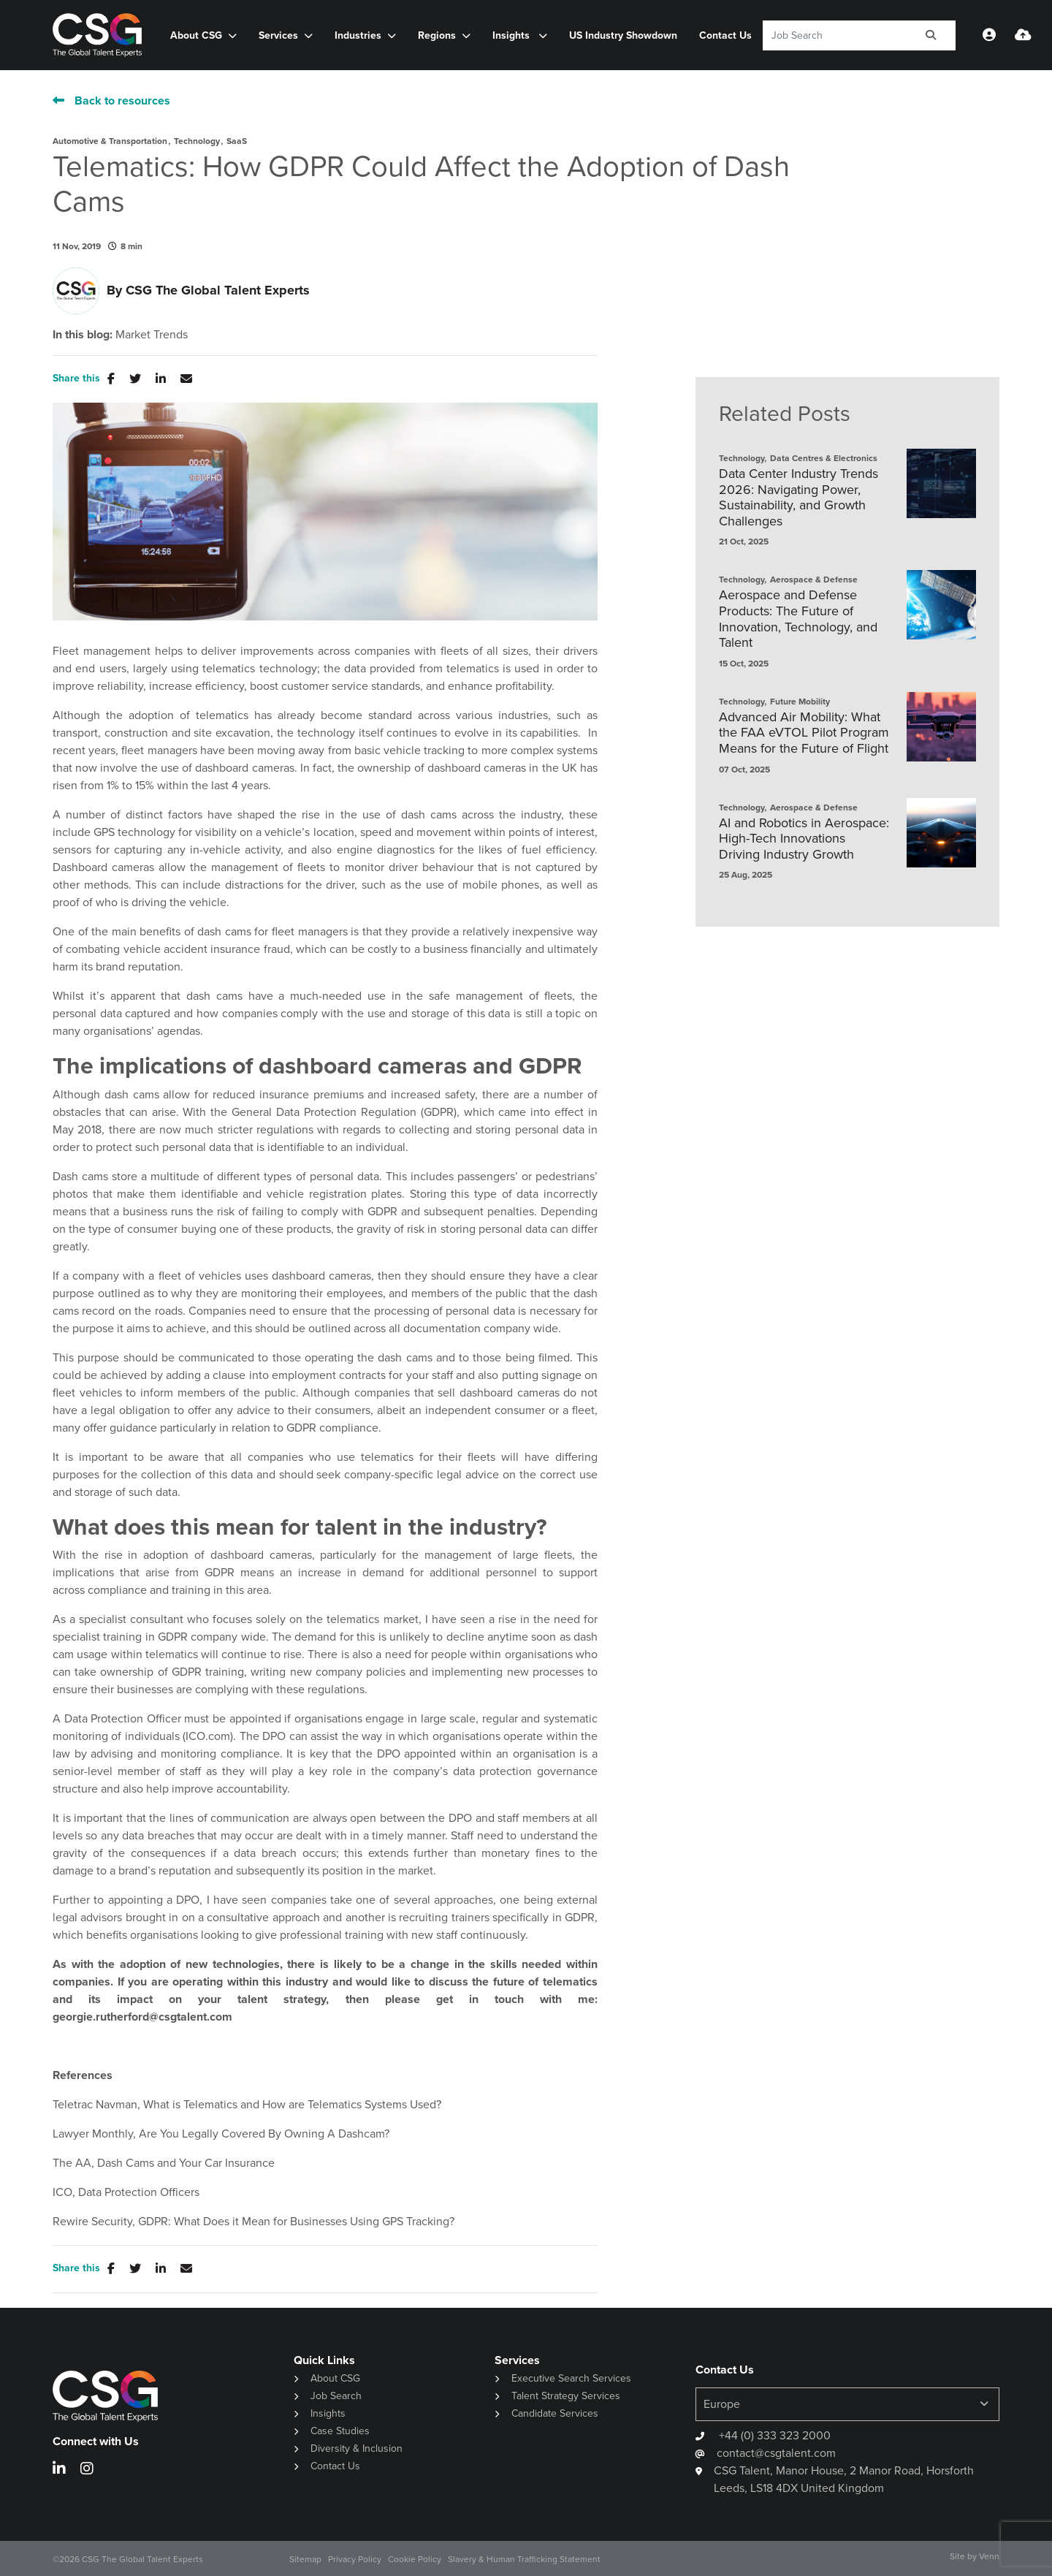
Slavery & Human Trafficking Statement (524, 2559)
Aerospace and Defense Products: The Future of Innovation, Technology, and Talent (798, 619)
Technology (197, 141)
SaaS (236, 141)
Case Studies (340, 2431)
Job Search (336, 2396)
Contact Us (725, 35)
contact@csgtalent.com (776, 2452)
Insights (512, 35)
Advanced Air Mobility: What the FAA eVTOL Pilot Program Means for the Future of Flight (804, 733)
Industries (358, 35)
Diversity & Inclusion (356, 2448)
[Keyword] (835, 35)
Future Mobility (800, 701)
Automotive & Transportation (110, 141)
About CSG (196, 35)
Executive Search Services (571, 2378)
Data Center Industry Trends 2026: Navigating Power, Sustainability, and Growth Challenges (798, 497)
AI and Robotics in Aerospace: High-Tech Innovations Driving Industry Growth (804, 839)
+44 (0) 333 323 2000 (773, 2435)
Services (278, 35)
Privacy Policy (354, 2559)
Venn (989, 2556)
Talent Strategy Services (565, 2396)
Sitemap (305, 2559)
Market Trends (151, 335)
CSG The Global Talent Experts (218, 290)
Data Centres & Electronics (823, 458)
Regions (437, 35)
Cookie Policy (414, 2559)
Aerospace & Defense (814, 579)
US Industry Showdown (623, 35)
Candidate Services (554, 2413)
